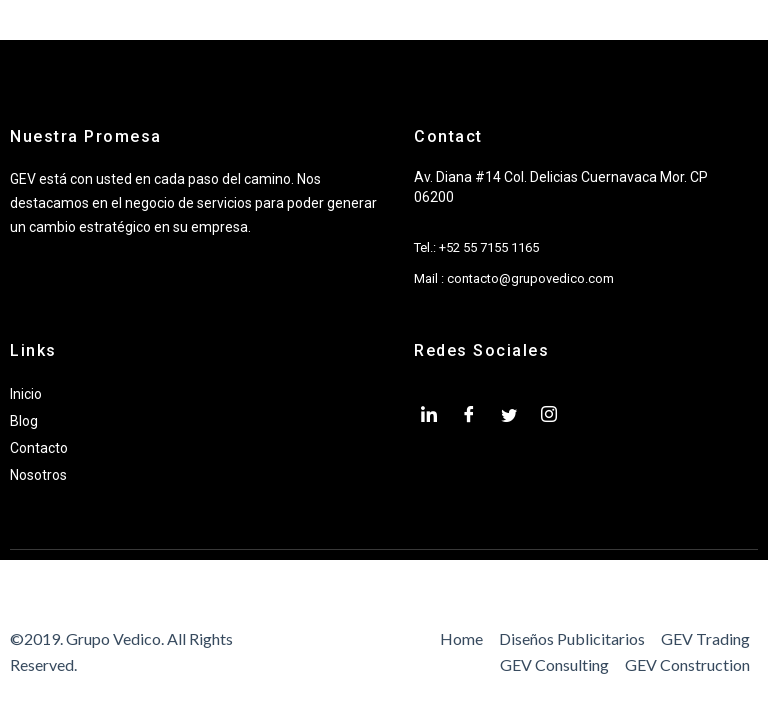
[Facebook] (469, 416)
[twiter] (509, 416)
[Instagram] (549, 416)
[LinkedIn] (429, 416)
